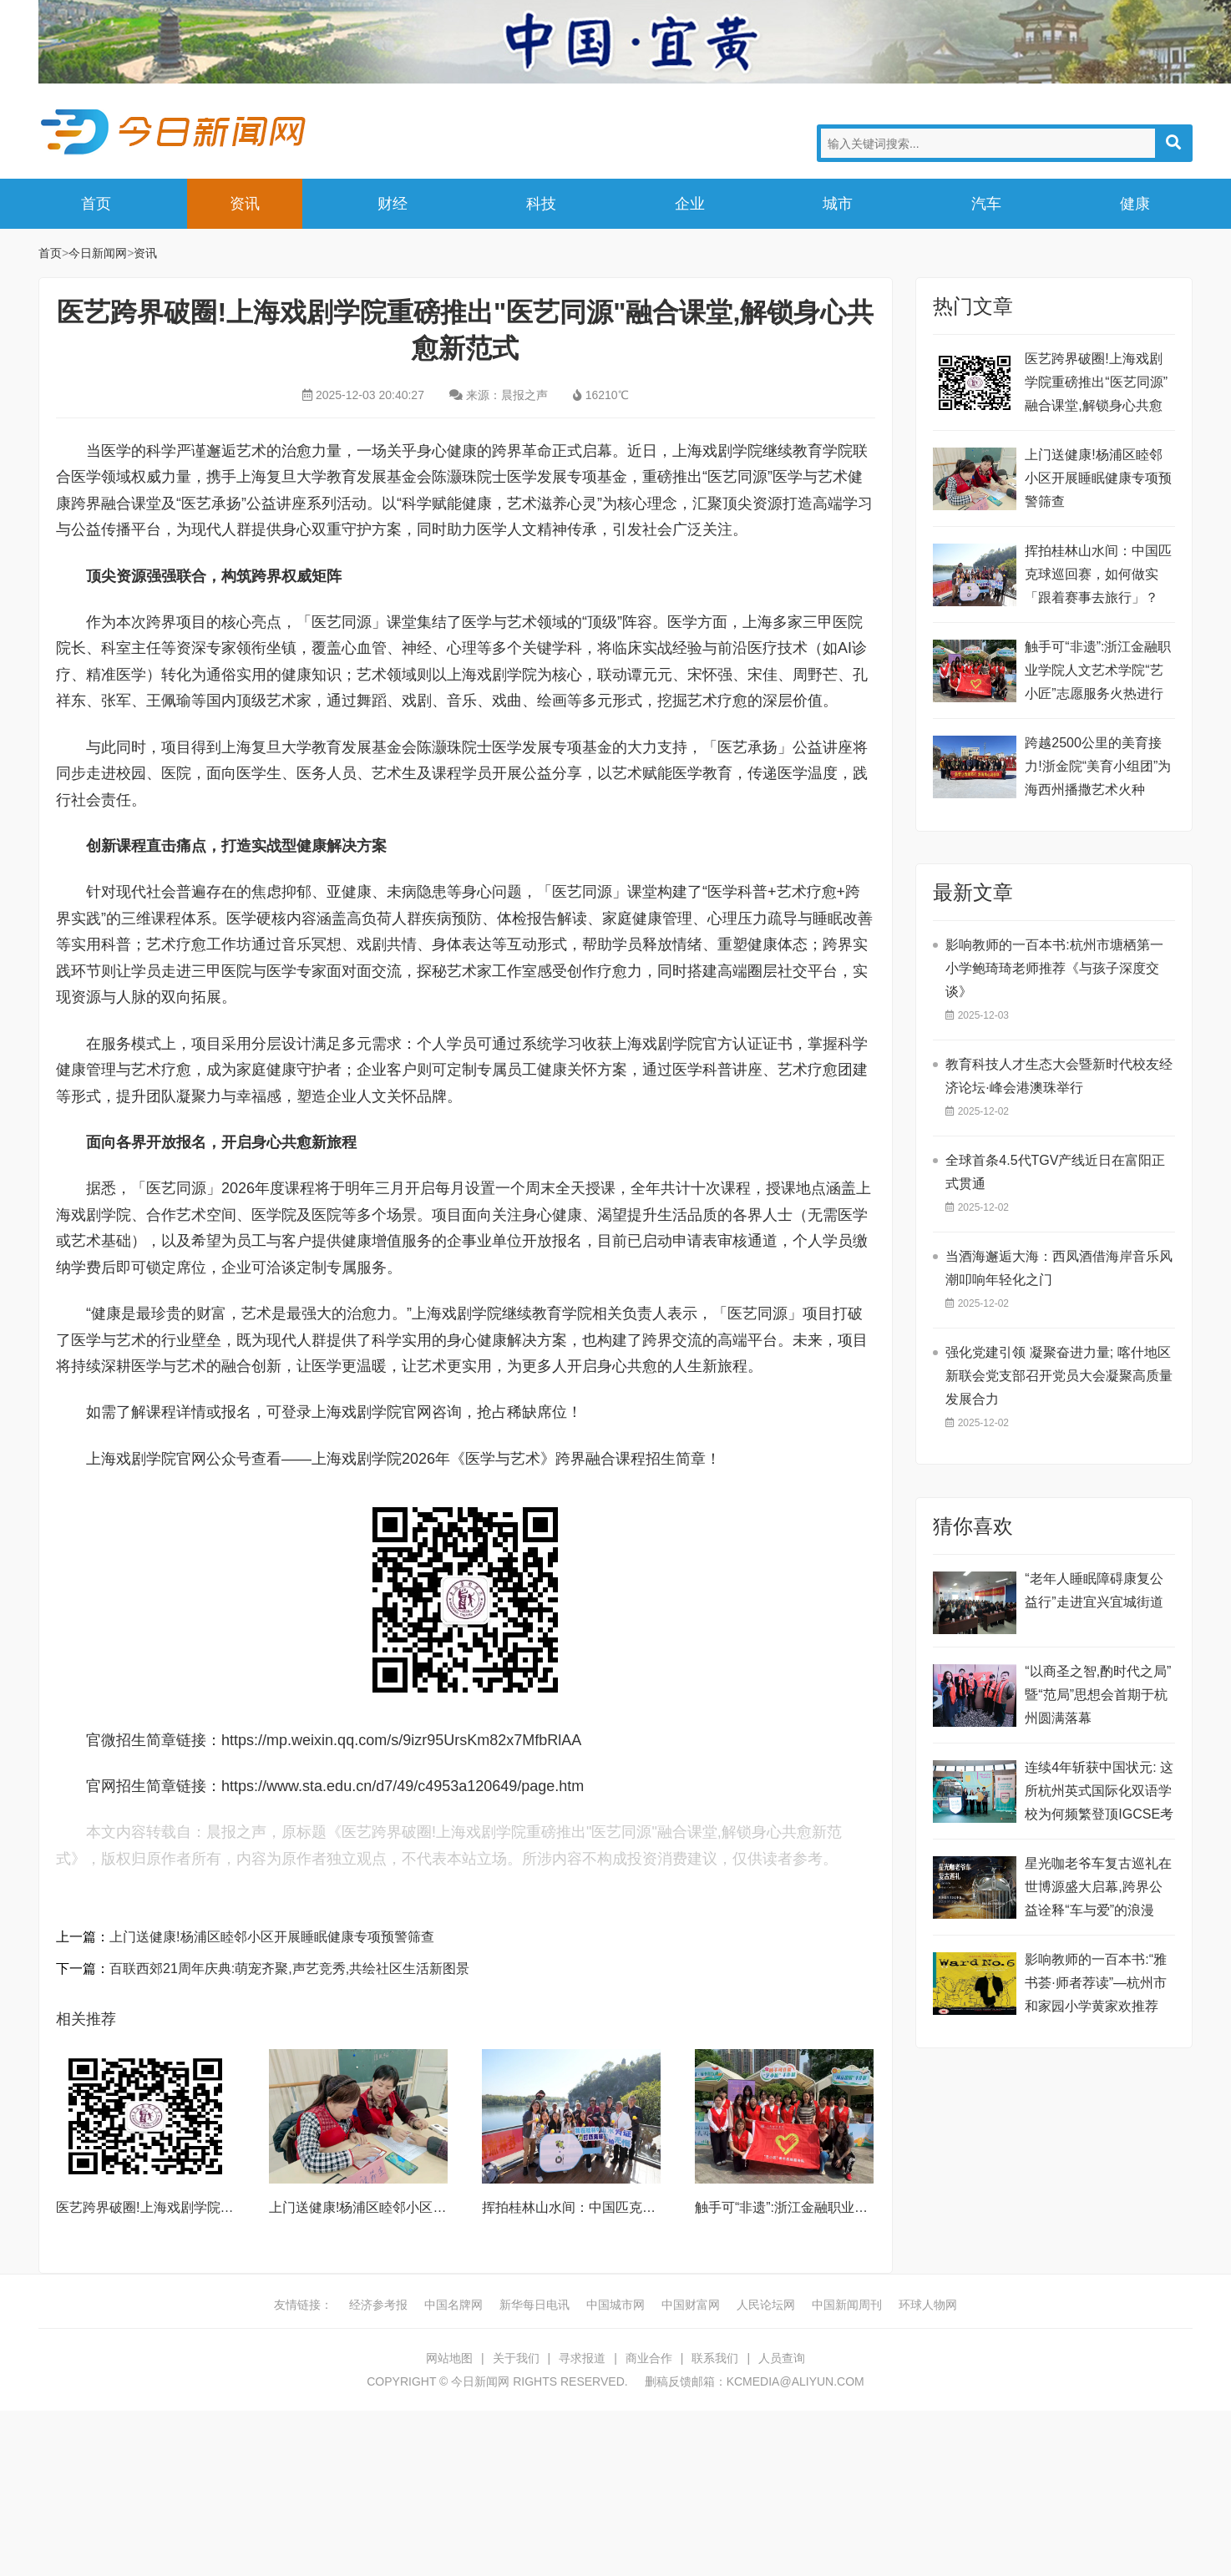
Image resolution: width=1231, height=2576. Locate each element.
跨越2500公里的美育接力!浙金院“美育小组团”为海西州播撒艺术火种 (1098, 766)
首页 (96, 203)
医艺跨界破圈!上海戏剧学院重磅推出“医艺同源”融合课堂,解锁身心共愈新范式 (1096, 385)
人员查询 (781, 2358)
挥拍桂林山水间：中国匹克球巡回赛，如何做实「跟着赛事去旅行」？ (1098, 574)
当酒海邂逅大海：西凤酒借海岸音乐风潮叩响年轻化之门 (1059, 1268)
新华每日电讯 (534, 2304)
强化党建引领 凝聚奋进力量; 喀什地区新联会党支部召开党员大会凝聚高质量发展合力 (1059, 1375)
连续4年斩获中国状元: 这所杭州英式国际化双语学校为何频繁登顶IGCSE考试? (1099, 1793)
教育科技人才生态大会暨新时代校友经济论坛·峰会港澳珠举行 (1059, 1076)
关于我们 (516, 2358)
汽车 (986, 203)
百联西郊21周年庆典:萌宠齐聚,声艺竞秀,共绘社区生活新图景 (289, 1968)
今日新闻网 (176, 132)
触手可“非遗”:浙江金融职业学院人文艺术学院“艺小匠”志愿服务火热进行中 (1098, 673)
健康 (1135, 203)
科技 (541, 203)
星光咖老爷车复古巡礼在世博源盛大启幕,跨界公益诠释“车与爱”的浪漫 (1098, 1886)
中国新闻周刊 (847, 2304)
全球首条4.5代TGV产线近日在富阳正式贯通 (1055, 1172)
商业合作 (649, 2358)
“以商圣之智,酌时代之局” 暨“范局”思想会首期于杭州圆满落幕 (1098, 1694)
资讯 (245, 203)
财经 (392, 203)
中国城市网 (615, 2304)
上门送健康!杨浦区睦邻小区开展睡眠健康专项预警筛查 (271, 1937)
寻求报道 (582, 2358)
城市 (838, 203)
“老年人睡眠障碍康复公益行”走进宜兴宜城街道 (1094, 1590)
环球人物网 (928, 2304)
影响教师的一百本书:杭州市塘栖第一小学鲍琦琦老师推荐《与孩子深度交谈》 (1054, 968)
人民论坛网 (766, 2304)
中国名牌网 (453, 2304)
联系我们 (714, 2358)
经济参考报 (378, 2304)
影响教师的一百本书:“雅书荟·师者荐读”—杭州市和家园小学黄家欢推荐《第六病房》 (1096, 1985)
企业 (690, 203)
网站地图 (449, 2358)
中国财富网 (690, 2304)
